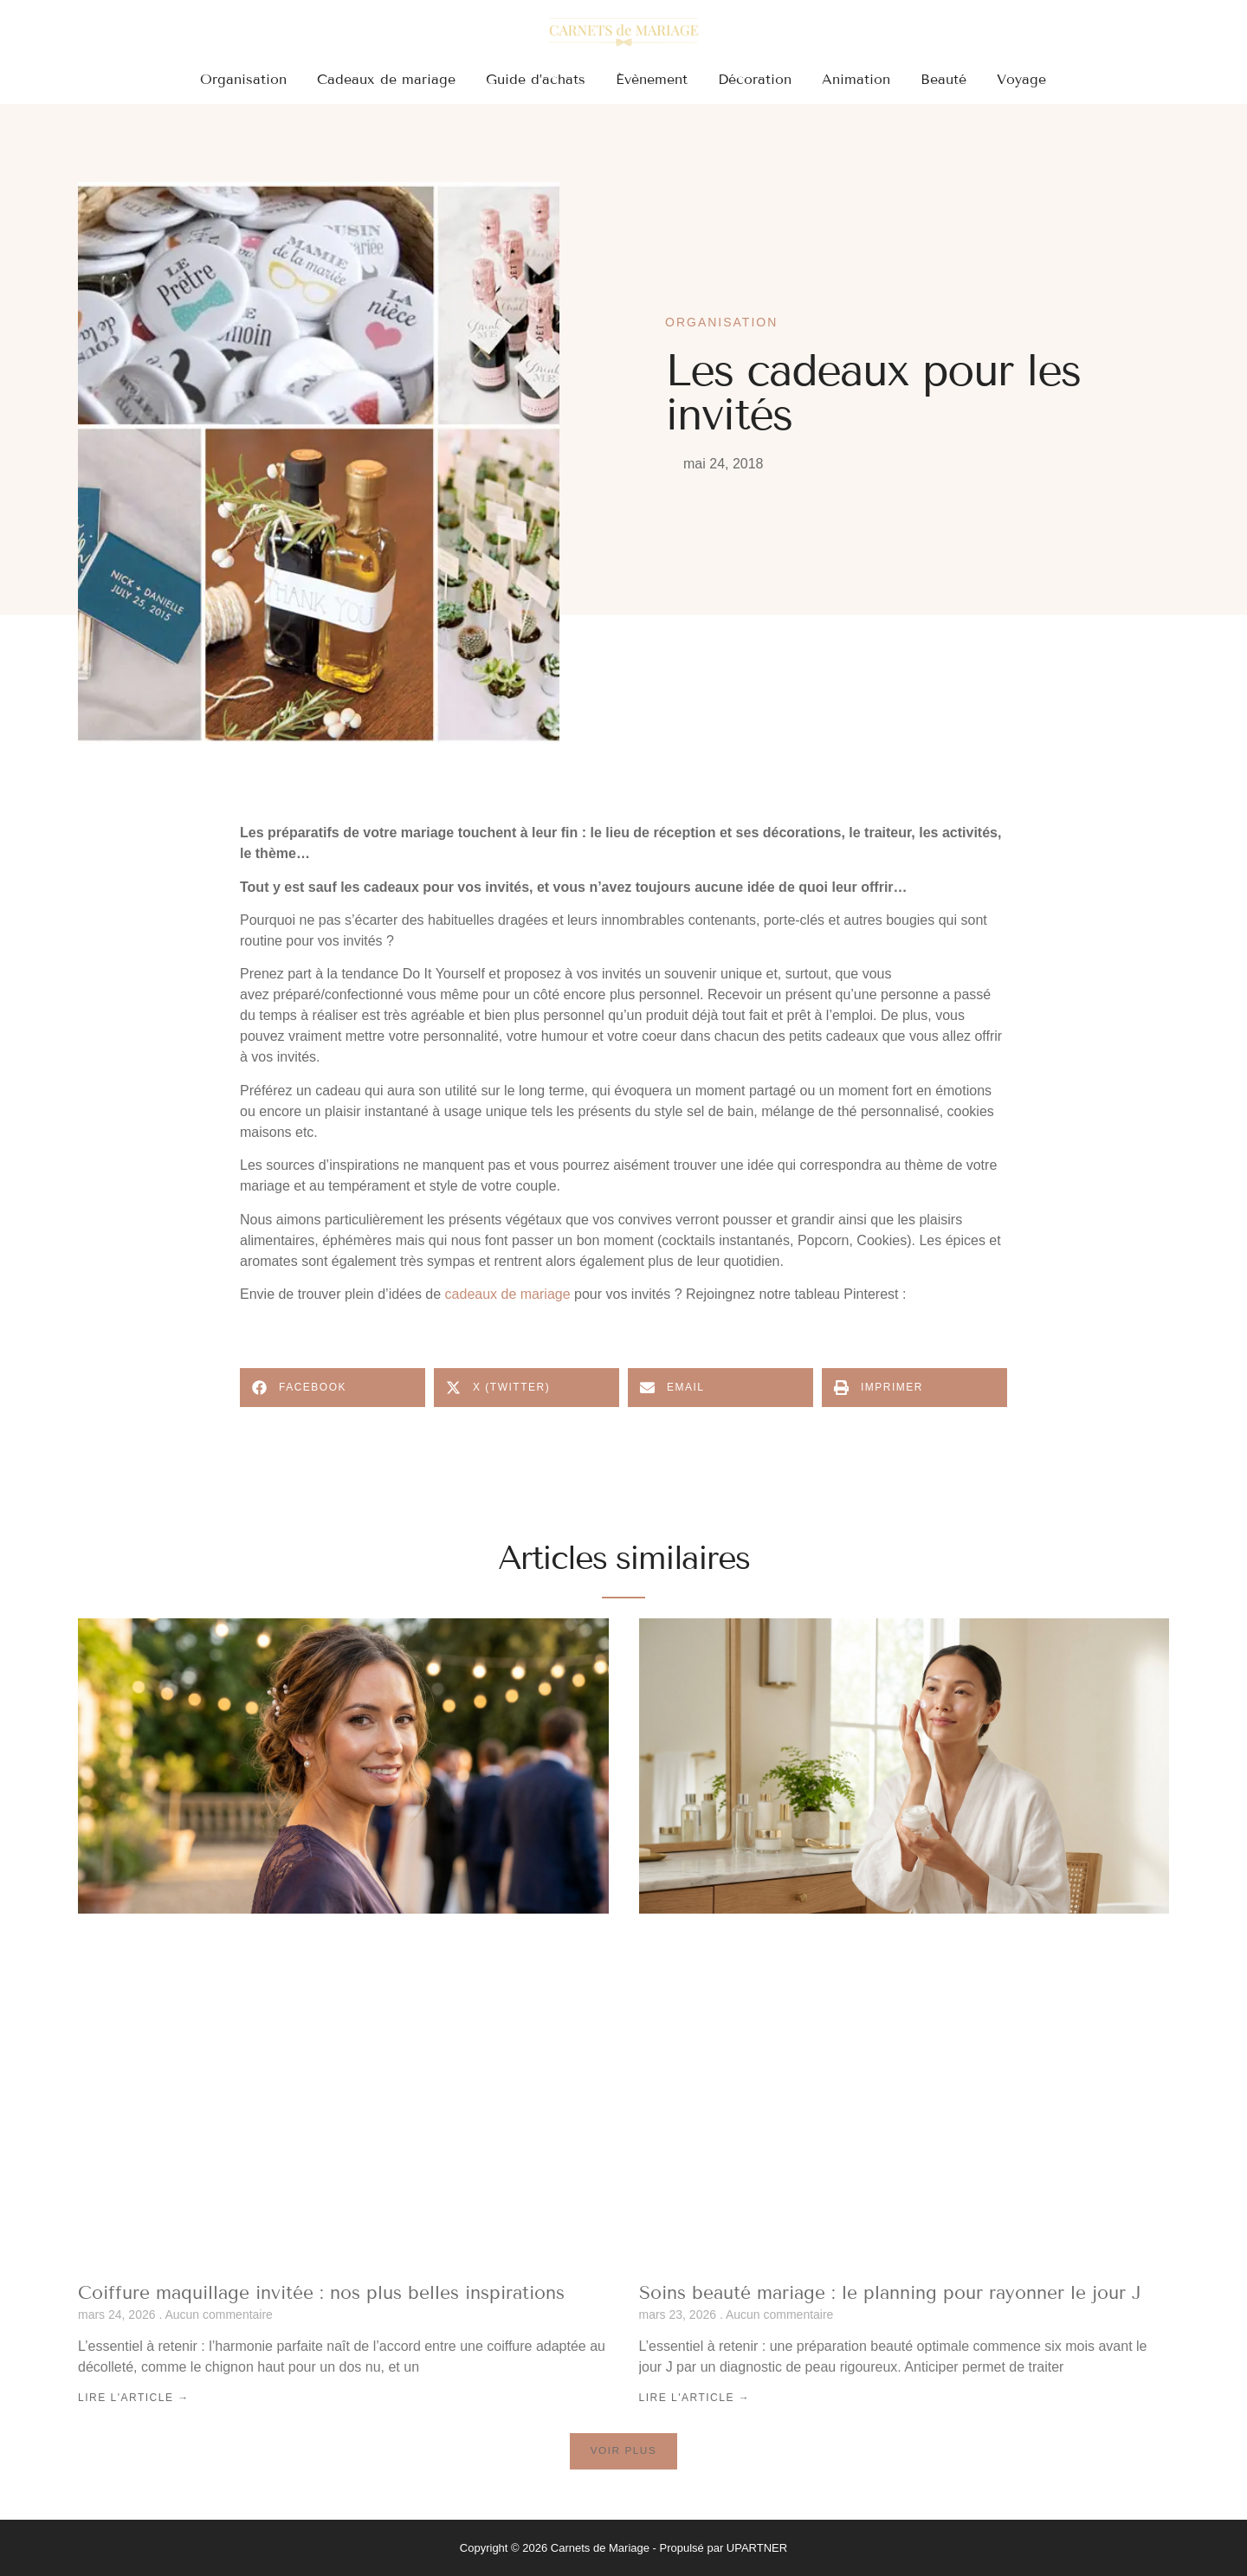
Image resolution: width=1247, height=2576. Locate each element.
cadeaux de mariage (508, 1294)
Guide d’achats (535, 79)
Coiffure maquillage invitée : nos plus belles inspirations (321, 2293)
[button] (332, 1387)
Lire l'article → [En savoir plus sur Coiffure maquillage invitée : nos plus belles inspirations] (134, 2398)
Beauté (943, 79)
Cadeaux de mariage (386, 79)
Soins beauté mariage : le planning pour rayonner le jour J (890, 2293)
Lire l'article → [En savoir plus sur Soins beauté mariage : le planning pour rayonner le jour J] (695, 2398)
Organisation (243, 79)
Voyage (1021, 79)
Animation (856, 79)
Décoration (754, 79)
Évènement (652, 79)
